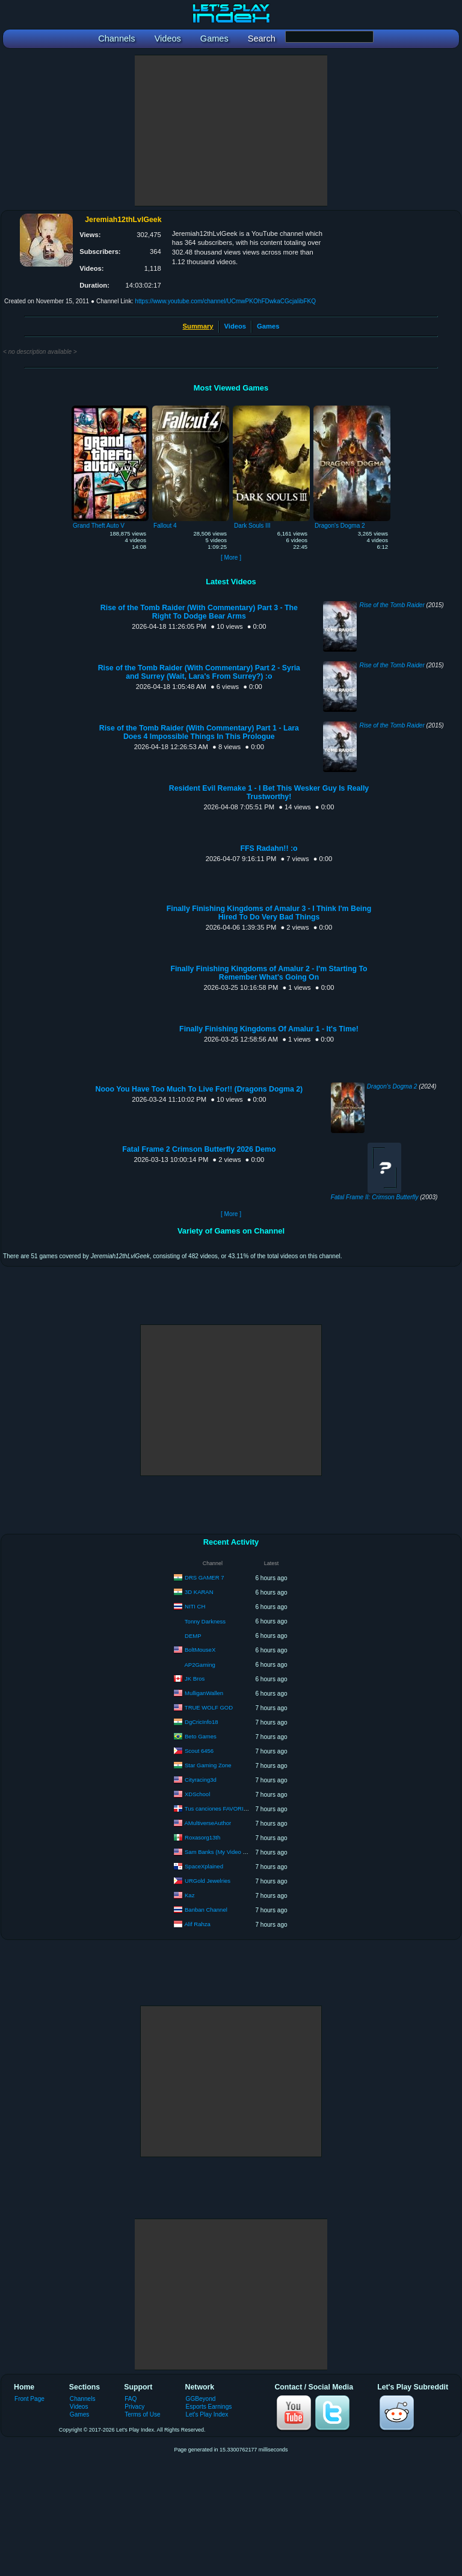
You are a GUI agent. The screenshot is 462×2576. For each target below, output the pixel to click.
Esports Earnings (209, 2406)
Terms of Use (142, 2414)
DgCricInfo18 (201, 1722)
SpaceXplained (204, 1866)
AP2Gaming (200, 1664)
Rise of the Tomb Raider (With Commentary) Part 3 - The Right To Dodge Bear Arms (199, 612)
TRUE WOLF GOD (209, 1707)
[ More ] (231, 557)
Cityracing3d (201, 1779)
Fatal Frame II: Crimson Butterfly (375, 1197)
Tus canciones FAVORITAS (219, 1808)
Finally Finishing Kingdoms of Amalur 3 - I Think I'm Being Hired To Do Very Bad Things (269, 912)
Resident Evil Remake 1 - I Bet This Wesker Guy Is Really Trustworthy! (269, 792)
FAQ (131, 2398)
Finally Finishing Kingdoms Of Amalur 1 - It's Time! (269, 1029)
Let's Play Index (207, 2414)
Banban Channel (206, 1909)
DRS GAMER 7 (204, 1577)
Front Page (29, 2398)
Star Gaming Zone (208, 1765)
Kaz (189, 1895)
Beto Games (201, 1736)
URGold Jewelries (207, 1880)
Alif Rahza (198, 1924)
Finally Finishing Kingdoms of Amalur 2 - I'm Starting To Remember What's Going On (268, 973)
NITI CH (195, 1606)
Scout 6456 (199, 1750)
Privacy (134, 2406)
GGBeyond (201, 2398)
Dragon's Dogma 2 (392, 1086)
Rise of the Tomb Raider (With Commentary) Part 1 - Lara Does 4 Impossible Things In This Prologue (199, 732)
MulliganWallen (204, 1693)
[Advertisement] (231, 130)
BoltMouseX (200, 1649)
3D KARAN (199, 1592)
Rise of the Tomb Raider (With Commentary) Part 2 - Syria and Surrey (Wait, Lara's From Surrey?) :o (199, 672)
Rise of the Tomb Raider (391, 605)
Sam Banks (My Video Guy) (220, 1852)
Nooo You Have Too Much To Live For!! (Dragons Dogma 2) (199, 1089)
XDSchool (197, 1794)
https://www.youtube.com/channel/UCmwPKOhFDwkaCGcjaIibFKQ (225, 301)
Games (268, 326)
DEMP (193, 1635)
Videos (235, 326)
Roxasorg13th (202, 1837)
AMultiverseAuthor (208, 1823)
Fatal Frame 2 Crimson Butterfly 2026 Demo (199, 1149)
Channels (83, 2398)
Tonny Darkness (205, 1621)
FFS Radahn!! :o (268, 848)
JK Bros (195, 1678)
